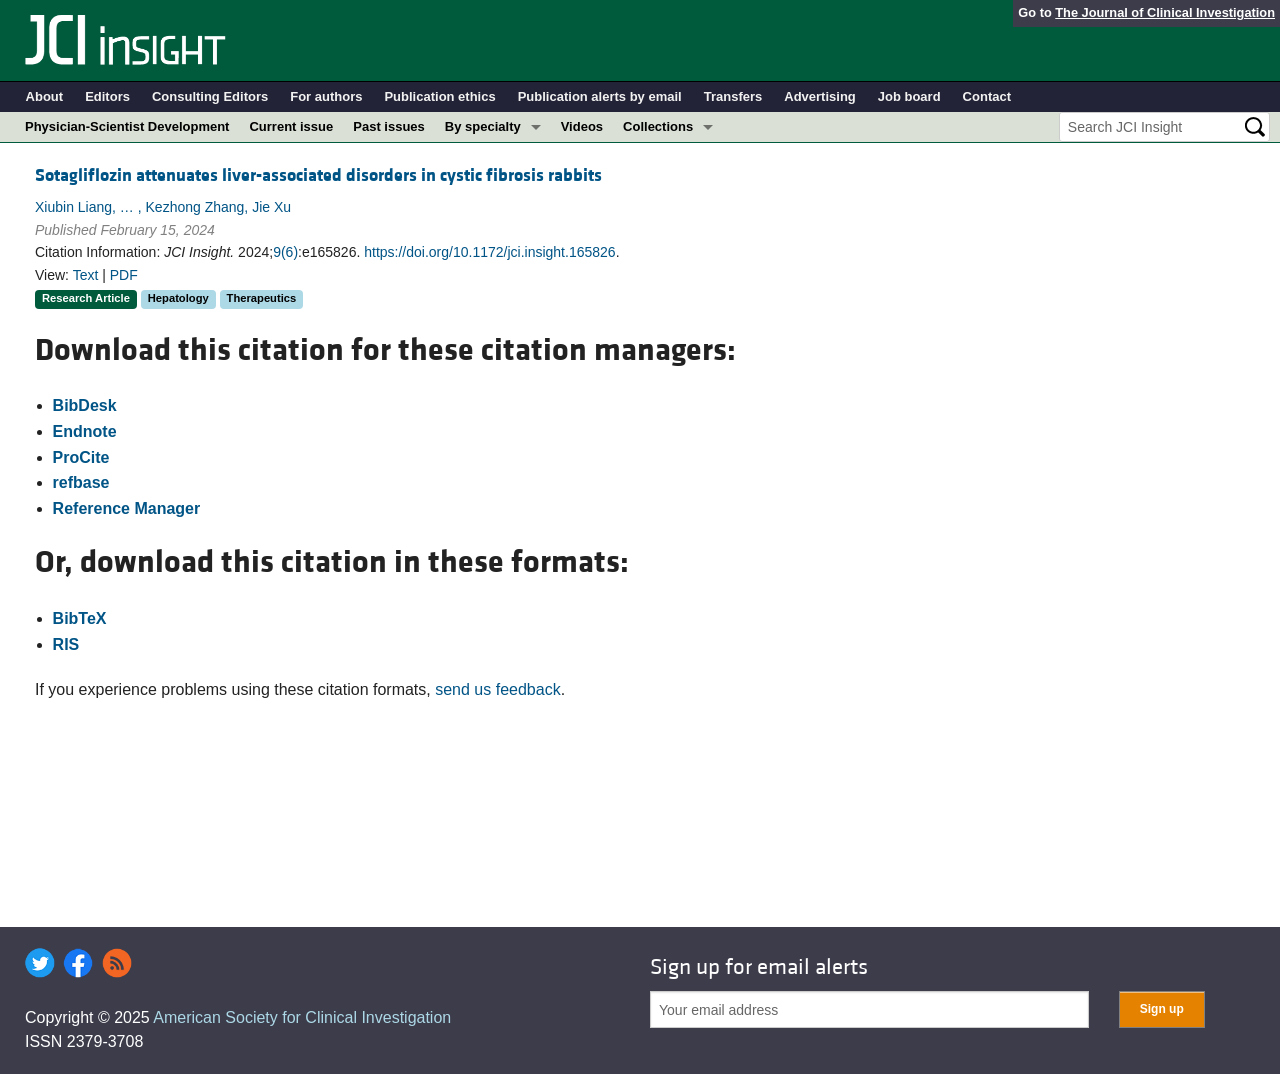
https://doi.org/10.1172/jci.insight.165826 (489, 252)
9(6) (285, 252)
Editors (107, 96)
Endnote (85, 431)
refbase (81, 482)
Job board (909, 96)
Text (86, 275)
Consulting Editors (210, 96)
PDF (124, 275)
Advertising (820, 96)
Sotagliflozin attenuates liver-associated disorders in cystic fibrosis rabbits (318, 175)
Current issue (291, 126)
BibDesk (85, 405)
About (45, 96)
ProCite (81, 457)
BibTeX (80, 618)
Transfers (733, 96)
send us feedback (497, 689)
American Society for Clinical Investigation (302, 1017)
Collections (658, 126)
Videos (582, 126)
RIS (66, 644)
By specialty (483, 126)
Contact (987, 96)
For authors (326, 96)
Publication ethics (439, 96)
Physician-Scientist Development (127, 126)
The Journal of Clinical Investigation (1165, 12)
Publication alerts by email (600, 96)
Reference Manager (127, 508)
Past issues (389, 126)
